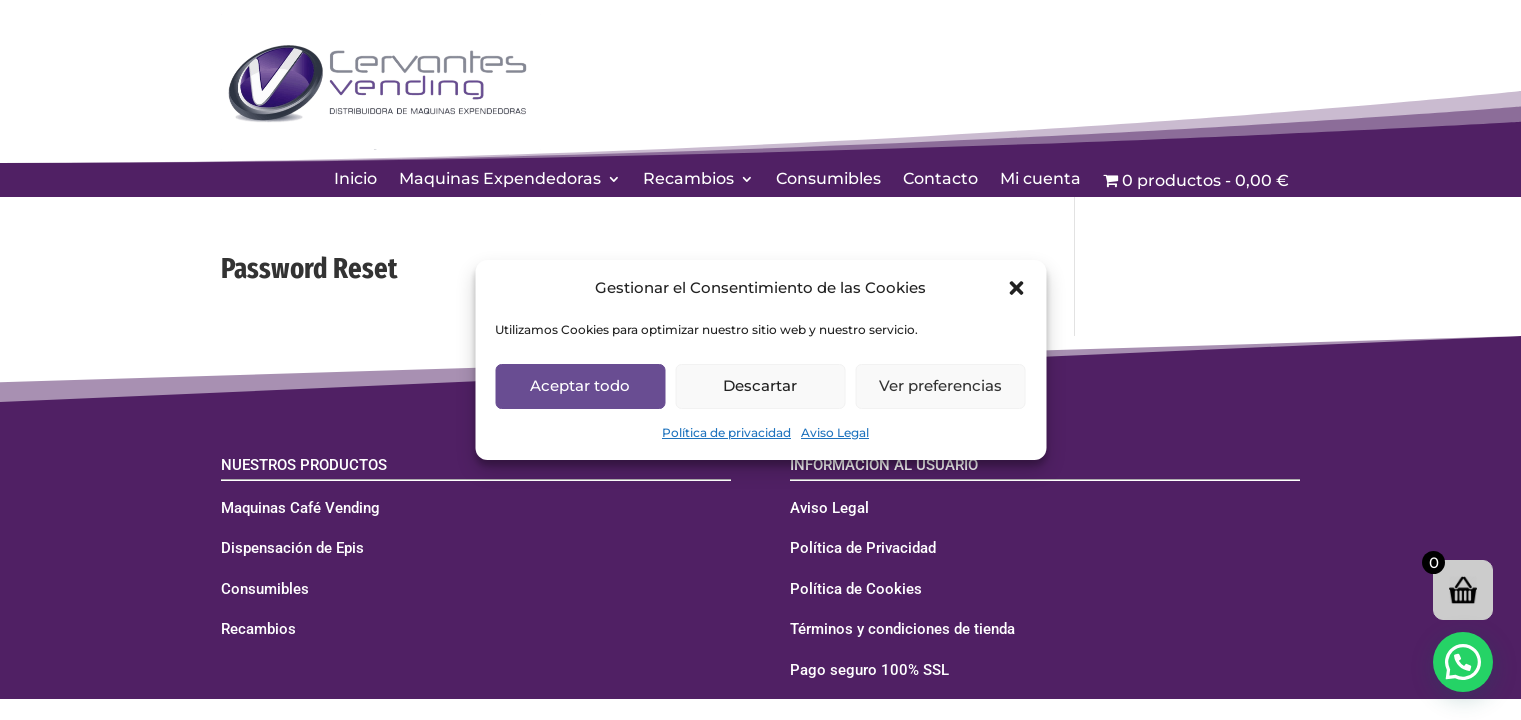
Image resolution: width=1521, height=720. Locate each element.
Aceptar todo (580, 385)
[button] (1016, 288)
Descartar (760, 385)
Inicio (355, 180)
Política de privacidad (726, 432)
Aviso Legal (835, 432)
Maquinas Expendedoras (500, 180)
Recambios (688, 180)
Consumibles (828, 180)
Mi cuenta (1040, 180)
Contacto (940, 180)
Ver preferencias (940, 385)
